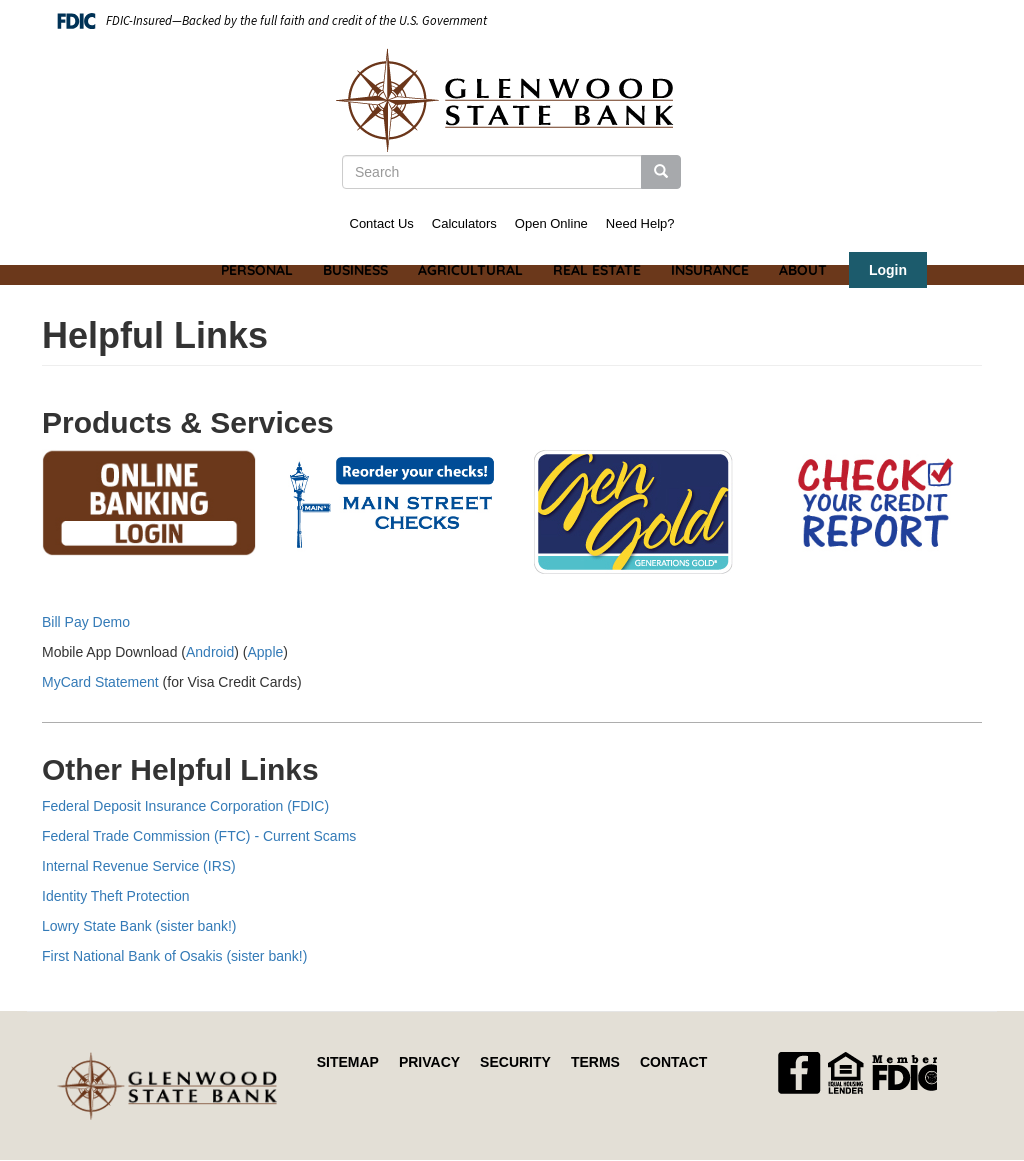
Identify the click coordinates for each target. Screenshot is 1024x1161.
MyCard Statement (100, 682)
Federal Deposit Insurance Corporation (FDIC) (185, 806)
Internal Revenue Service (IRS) (139, 866)
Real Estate (597, 270)
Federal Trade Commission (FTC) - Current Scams (199, 836)
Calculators (464, 223)
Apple (265, 652)
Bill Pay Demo (86, 622)
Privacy (429, 1062)
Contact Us (382, 223)
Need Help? (640, 223)
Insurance (710, 270)
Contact (673, 1062)
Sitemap (348, 1062)
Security (515, 1062)
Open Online (551, 223)
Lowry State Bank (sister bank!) (139, 926)
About (803, 270)
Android (210, 652)
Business (355, 270)
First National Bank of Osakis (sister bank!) (174, 956)
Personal (257, 270)
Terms (595, 1062)
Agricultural (470, 270)
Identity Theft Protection (116, 896)
